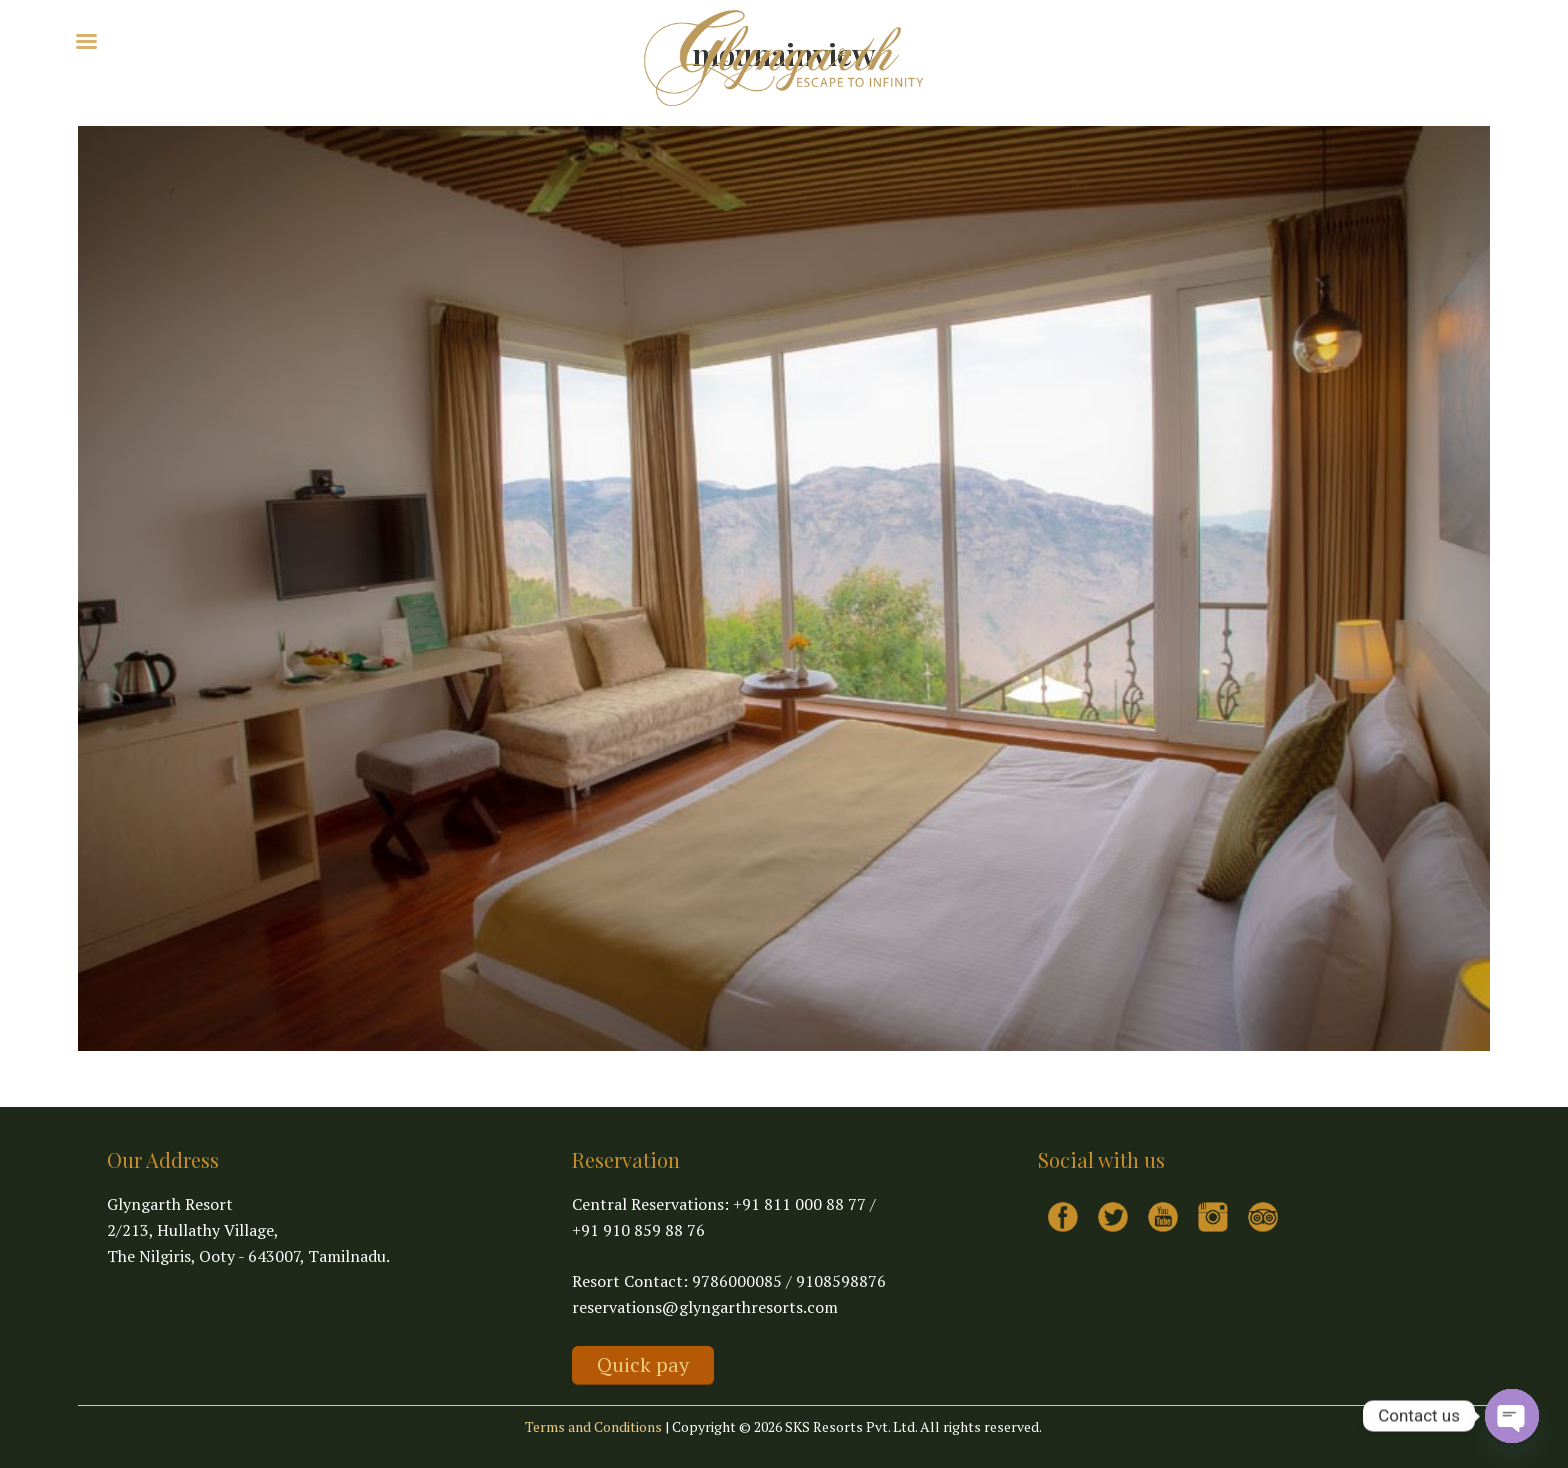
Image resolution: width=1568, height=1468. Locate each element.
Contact (385, 39)
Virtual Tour (301, 39)
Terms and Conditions (593, 1426)
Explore (205, 39)
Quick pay (643, 1364)
